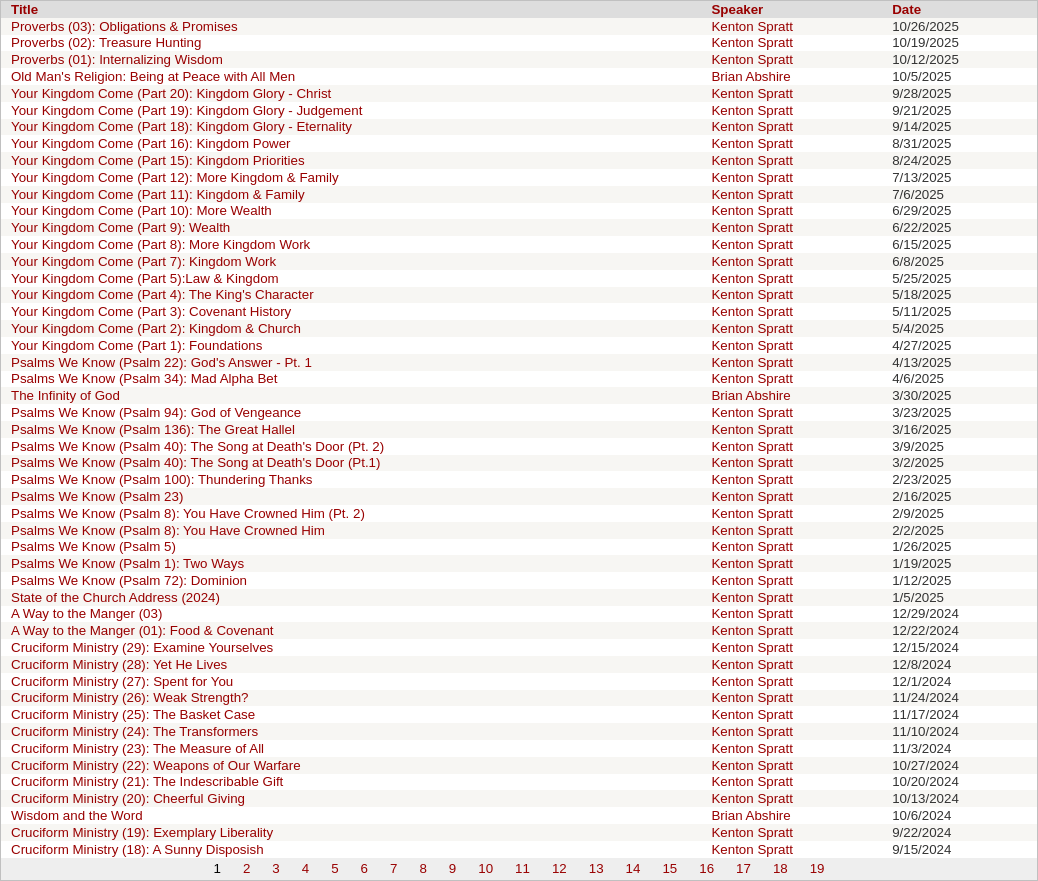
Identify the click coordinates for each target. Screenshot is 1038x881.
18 (780, 868)
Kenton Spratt (752, 26)
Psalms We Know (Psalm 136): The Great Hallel (153, 429)
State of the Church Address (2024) (115, 597)
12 (559, 868)
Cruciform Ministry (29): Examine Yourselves (142, 647)
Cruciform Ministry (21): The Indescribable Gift (147, 781)
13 (596, 868)
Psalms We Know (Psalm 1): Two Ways (127, 563)
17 (743, 868)
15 (669, 868)
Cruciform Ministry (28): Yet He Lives (119, 664)
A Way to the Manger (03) (86, 613)
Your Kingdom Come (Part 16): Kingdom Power (151, 143)
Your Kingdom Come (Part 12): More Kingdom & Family (175, 177)
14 (633, 868)
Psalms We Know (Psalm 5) (93, 546)
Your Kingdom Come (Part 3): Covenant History (151, 311)
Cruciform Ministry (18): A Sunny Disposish (137, 849)
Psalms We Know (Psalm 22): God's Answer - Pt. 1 (161, 362)
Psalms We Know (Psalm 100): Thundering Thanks (162, 479)
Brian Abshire (750, 76)
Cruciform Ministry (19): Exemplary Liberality (142, 832)
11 (522, 868)
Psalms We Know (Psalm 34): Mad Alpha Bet (144, 378)
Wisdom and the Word (77, 815)
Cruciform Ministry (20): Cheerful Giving (128, 798)
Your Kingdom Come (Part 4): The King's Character (162, 294)
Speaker (737, 9)
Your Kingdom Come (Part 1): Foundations (136, 345)
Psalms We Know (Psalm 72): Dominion (129, 580)
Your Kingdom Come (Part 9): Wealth (120, 227)
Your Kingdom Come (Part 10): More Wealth (141, 210)
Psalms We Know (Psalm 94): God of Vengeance (156, 412)
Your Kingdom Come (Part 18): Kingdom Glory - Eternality (181, 126)
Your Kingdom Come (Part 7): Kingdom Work (143, 261)
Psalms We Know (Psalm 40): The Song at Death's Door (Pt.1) (195, 462)
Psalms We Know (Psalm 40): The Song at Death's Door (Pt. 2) (197, 446)
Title (24, 9)
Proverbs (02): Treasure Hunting (106, 42)
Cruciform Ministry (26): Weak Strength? (130, 697)
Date (906, 9)
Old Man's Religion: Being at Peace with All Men (153, 76)
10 (485, 868)
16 (706, 868)
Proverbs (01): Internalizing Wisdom (117, 59)
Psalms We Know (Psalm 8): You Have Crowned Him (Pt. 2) (188, 513)
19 (817, 868)
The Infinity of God (65, 395)
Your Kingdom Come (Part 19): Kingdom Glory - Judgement (186, 110)
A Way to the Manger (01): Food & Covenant (142, 630)
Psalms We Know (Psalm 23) (97, 496)
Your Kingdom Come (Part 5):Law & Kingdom (145, 278)
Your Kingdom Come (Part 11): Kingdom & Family (158, 194)
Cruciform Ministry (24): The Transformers (134, 731)
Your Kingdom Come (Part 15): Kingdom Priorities (158, 160)
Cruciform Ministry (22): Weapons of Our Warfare (156, 765)
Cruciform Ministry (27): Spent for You (122, 681)
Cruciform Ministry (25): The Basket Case (133, 714)
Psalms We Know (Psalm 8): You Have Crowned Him (168, 530)
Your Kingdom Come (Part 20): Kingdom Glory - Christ (171, 93)
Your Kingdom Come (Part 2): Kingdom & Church (156, 328)
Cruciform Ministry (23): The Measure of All (137, 748)
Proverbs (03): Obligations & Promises (124, 26)
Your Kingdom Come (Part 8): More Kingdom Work (160, 244)
